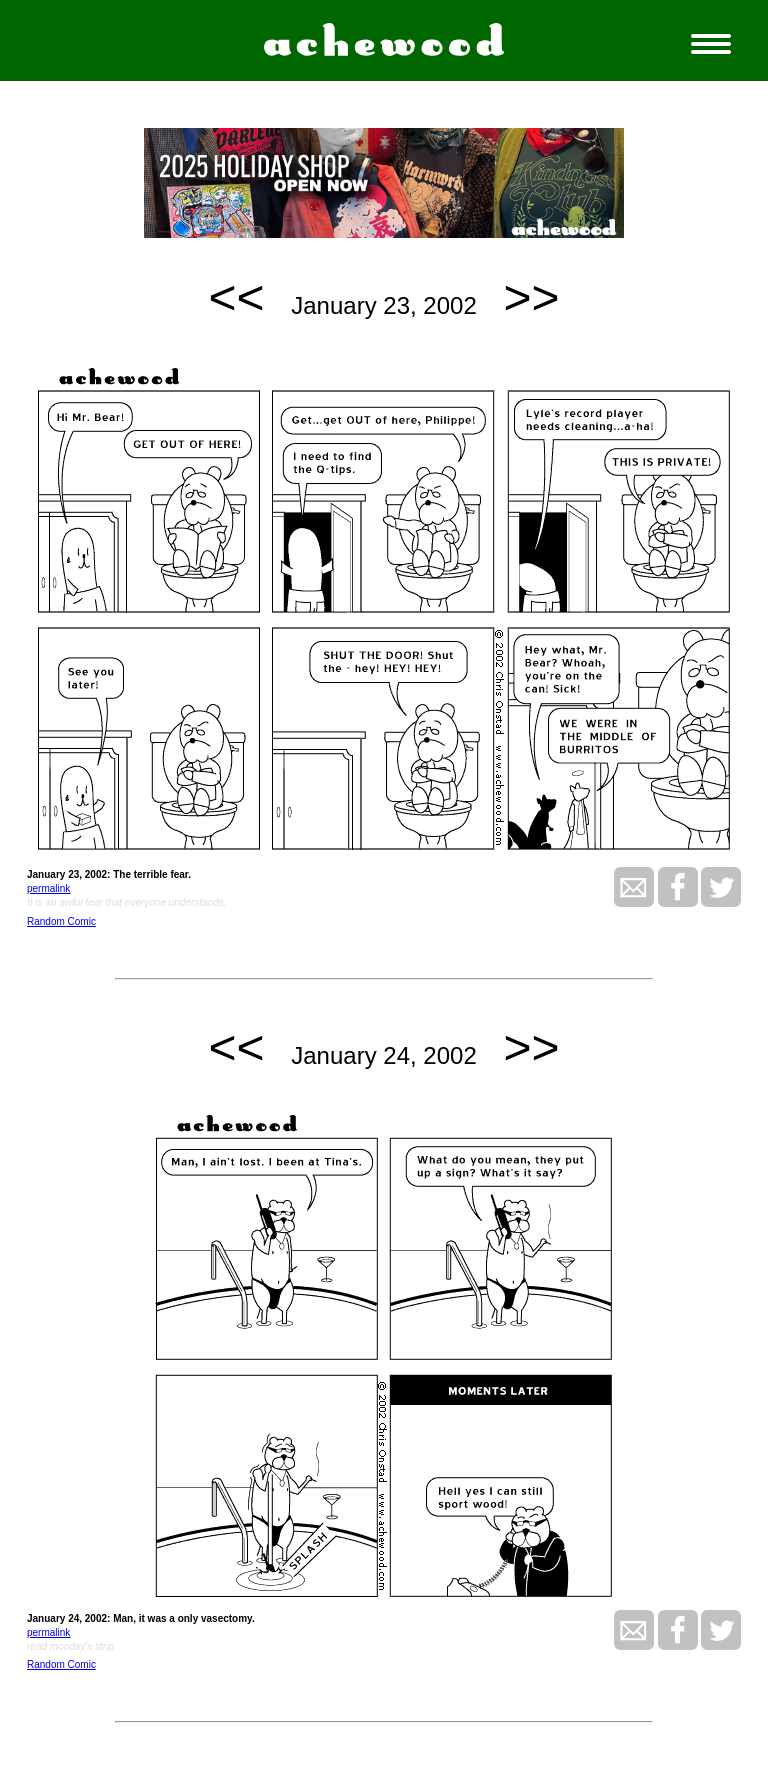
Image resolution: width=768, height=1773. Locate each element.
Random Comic (61, 921)
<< (237, 297)
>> (531, 297)
